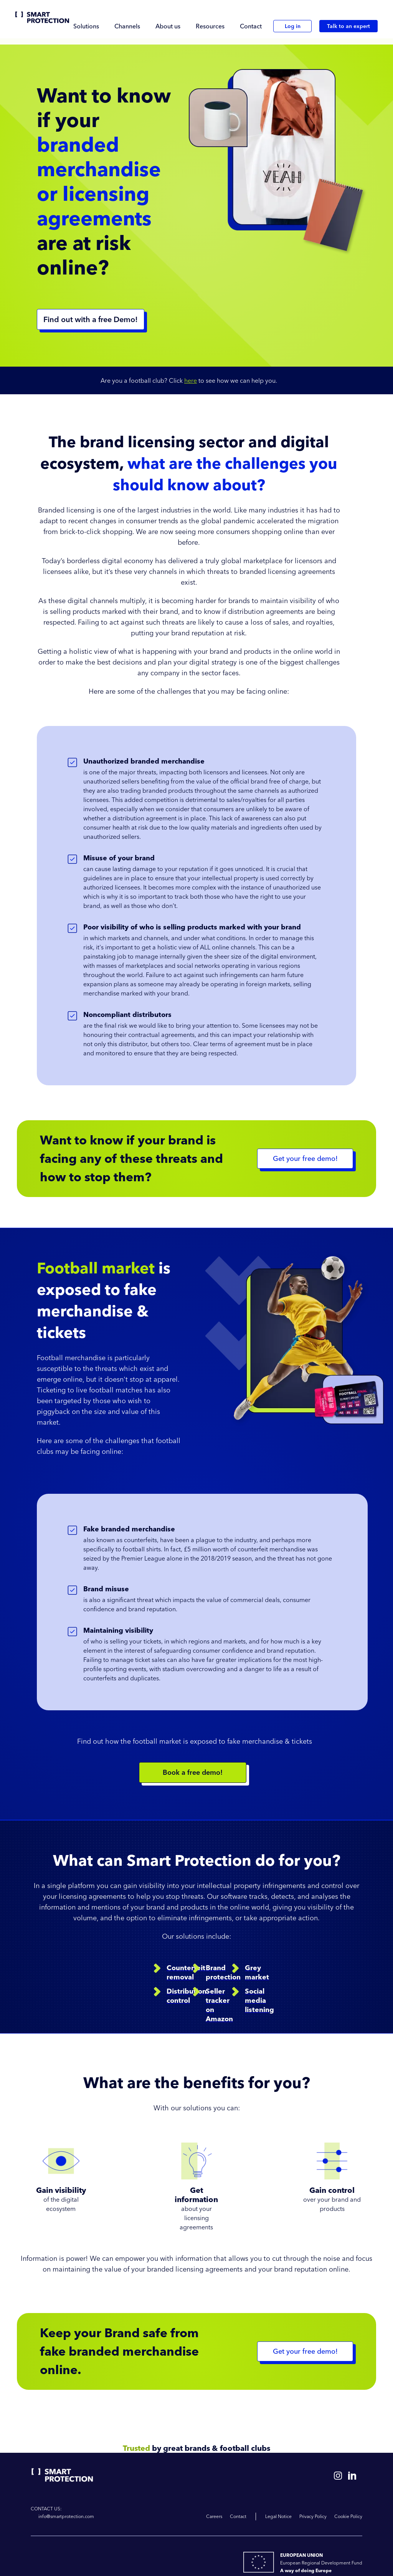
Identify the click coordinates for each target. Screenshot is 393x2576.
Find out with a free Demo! (90, 319)
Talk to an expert (348, 26)
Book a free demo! (193, 1772)
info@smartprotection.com (66, 2516)
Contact (251, 26)
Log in (293, 26)
